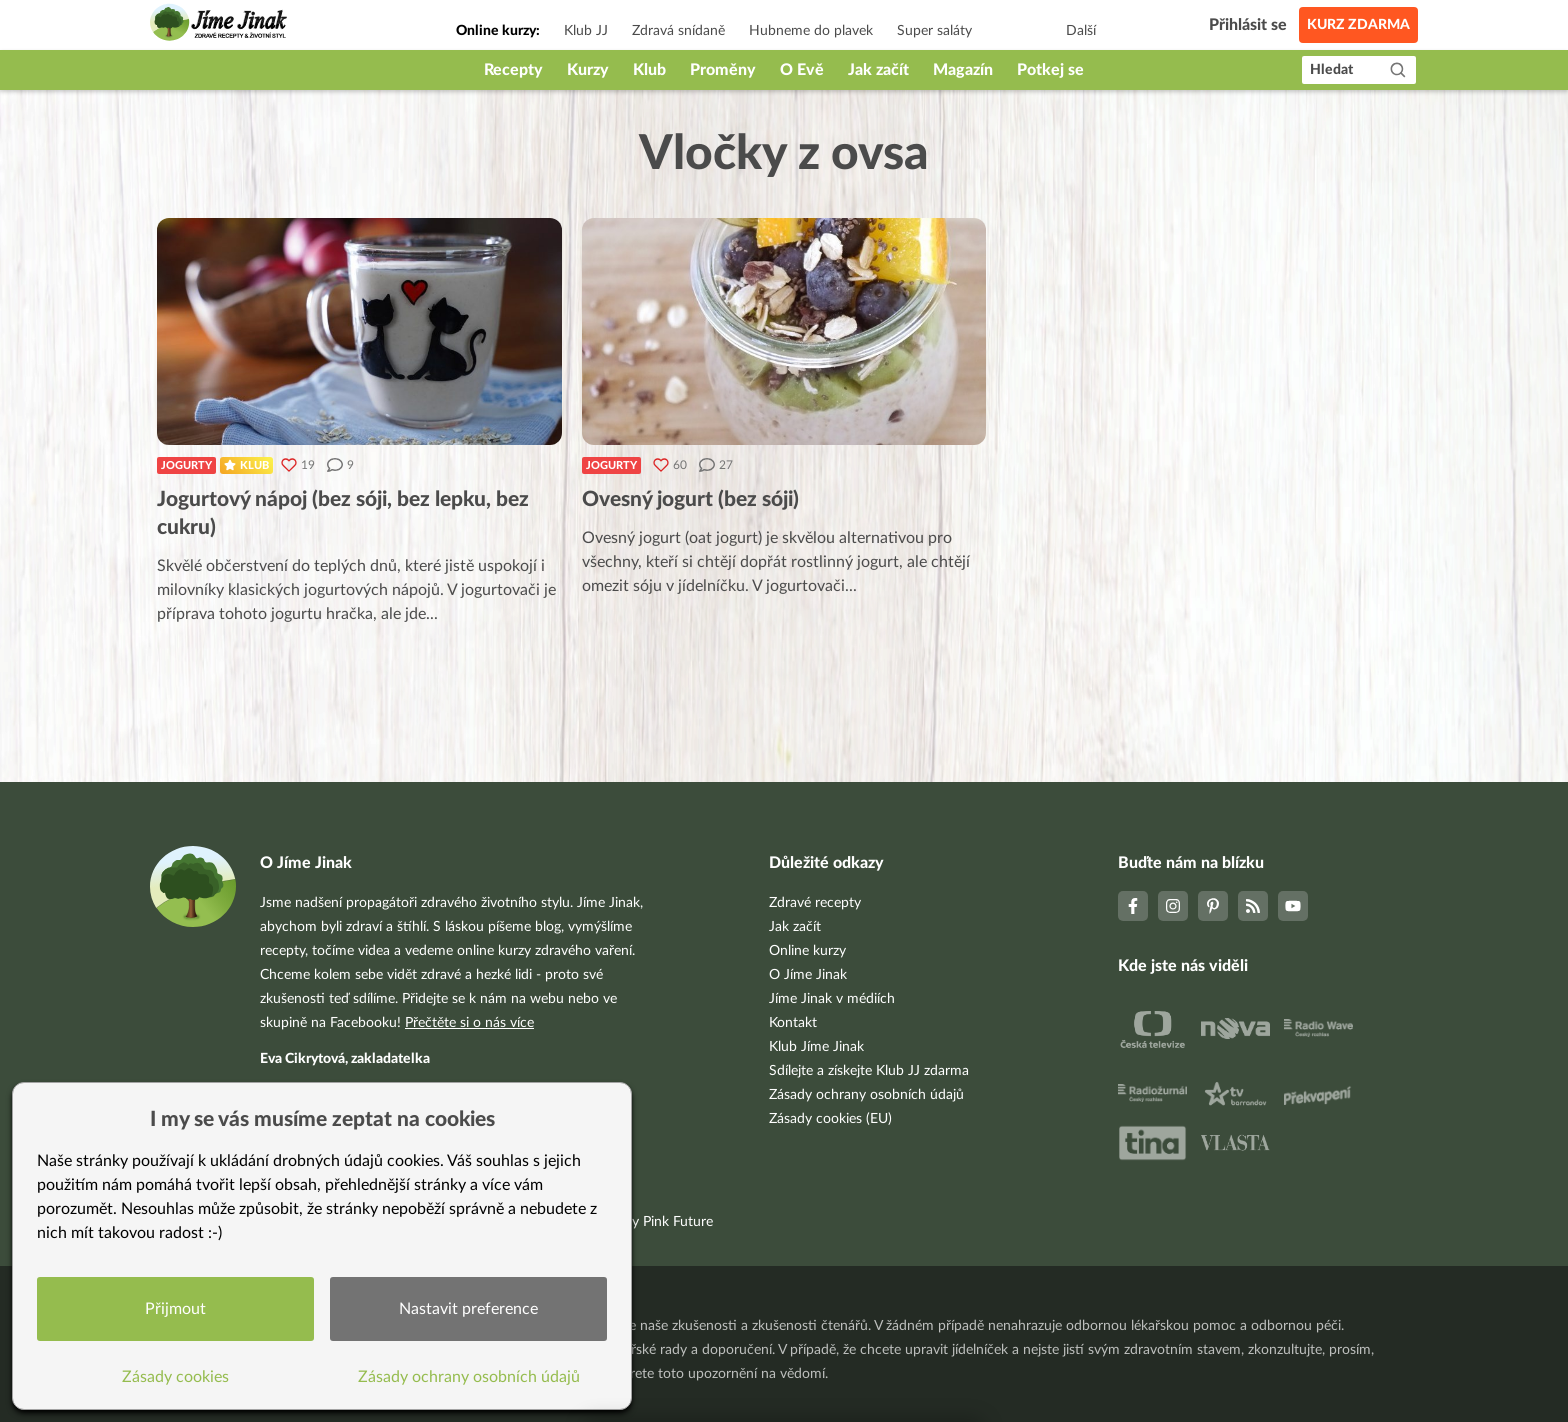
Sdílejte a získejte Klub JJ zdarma (869, 1071)
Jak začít (878, 70)
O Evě (802, 70)
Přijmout (175, 1309)
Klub (649, 70)
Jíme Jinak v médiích (832, 999)
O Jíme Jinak (808, 975)
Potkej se (1050, 70)
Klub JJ (586, 31)
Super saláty (934, 31)
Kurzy (588, 70)
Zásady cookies (175, 1377)
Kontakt (793, 1023)
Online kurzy (807, 951)
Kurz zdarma (1358, 25)
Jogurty (186, 465)
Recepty (513, 70)
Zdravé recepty (815, 903)
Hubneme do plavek (811, 31)
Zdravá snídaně (678, 31)
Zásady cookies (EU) (830, 1119)
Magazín (963, 70)
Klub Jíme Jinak (816, 1047)
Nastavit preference (468, 1309)
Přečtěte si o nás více (469, 1023)
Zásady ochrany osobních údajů (866, 1095)
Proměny (723, 70)
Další (1081, 31)
